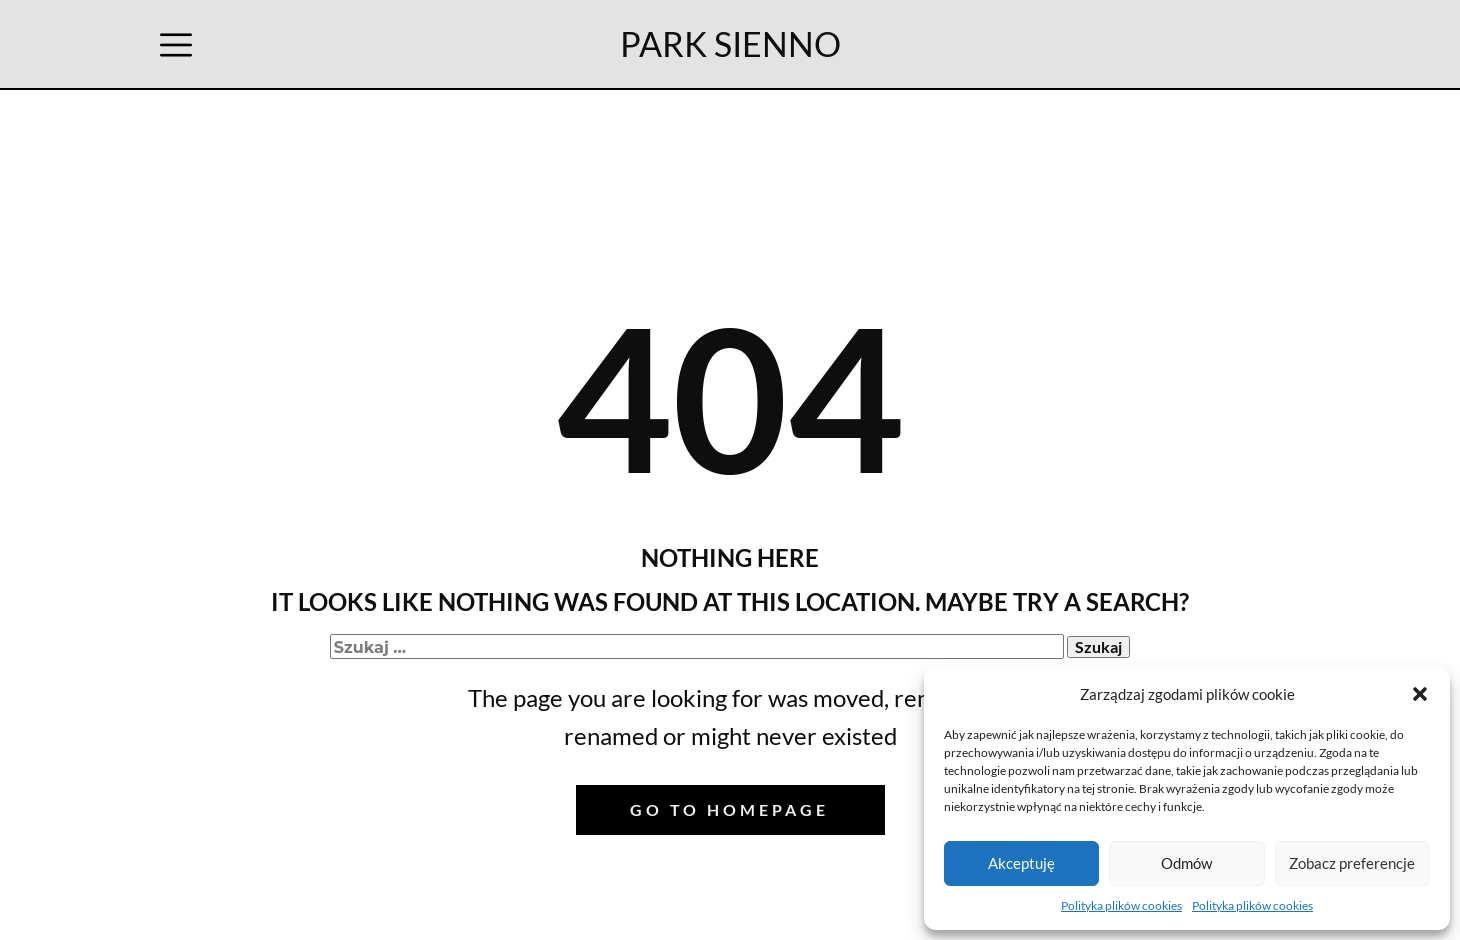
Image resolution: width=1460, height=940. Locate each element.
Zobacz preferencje (1352, 863)
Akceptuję (1021, 863)
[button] (1420, 694)
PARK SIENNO (730, 43)
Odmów (1186, 863)
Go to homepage (729, 809)
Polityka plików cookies (1121, 905)
